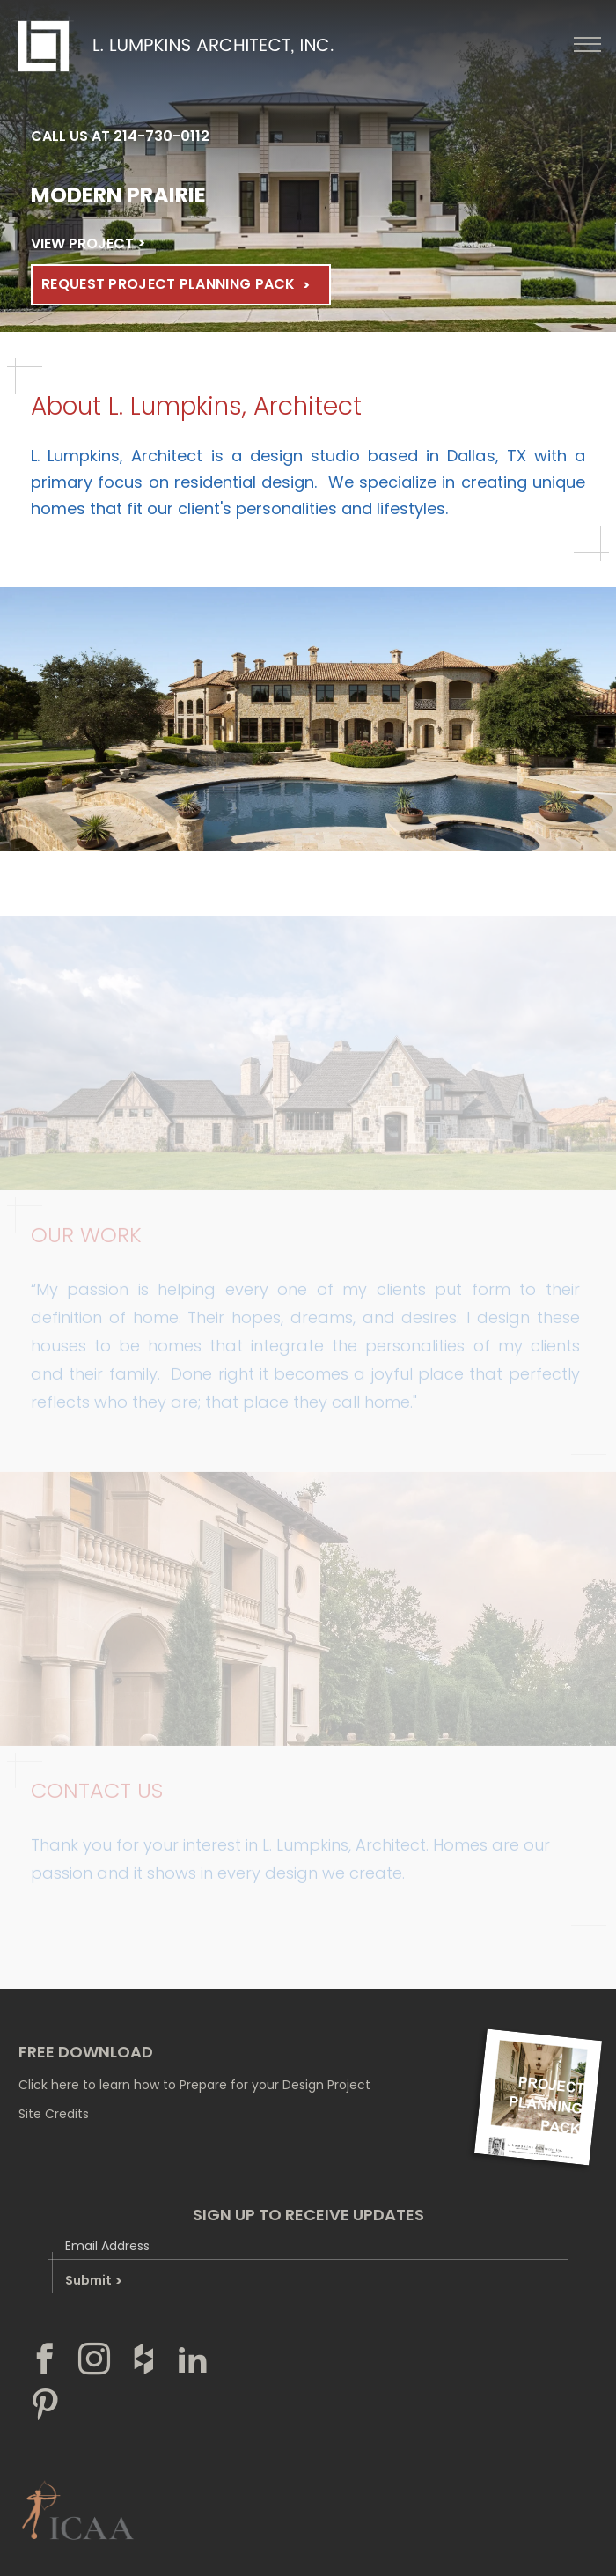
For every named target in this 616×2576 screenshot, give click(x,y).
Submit (93, 2280)
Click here (48, 2085)
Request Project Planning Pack (168, 284)
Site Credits (53, 2114)
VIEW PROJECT (82, 243)
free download (85, 2052)
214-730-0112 (161, 136)
